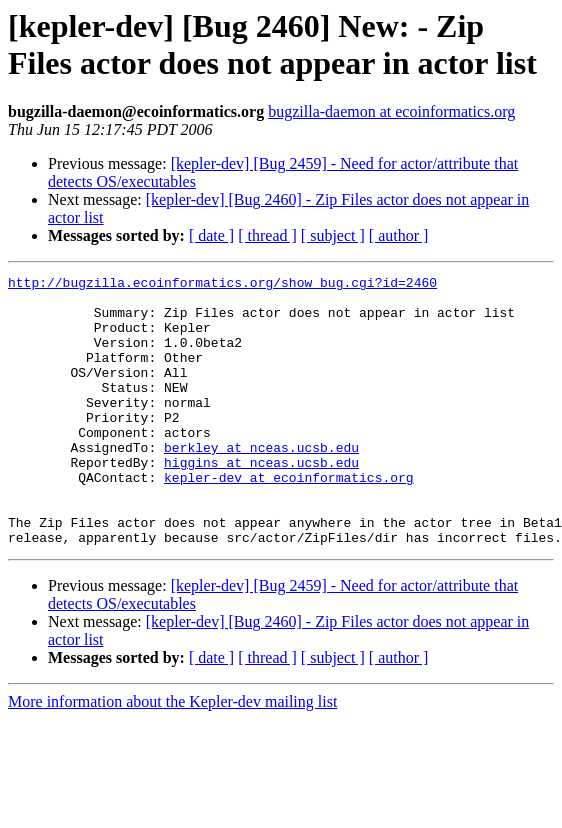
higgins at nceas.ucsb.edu (261, 501)
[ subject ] (333, 235)
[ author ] (399, 235)
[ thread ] (267, 235)
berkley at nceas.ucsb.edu (261, 483)
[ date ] (211, 235)
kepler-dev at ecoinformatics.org (289, 519)
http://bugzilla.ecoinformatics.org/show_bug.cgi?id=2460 (222, 285)
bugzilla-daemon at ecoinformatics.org (391, 111)
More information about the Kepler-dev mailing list (172, 755)
